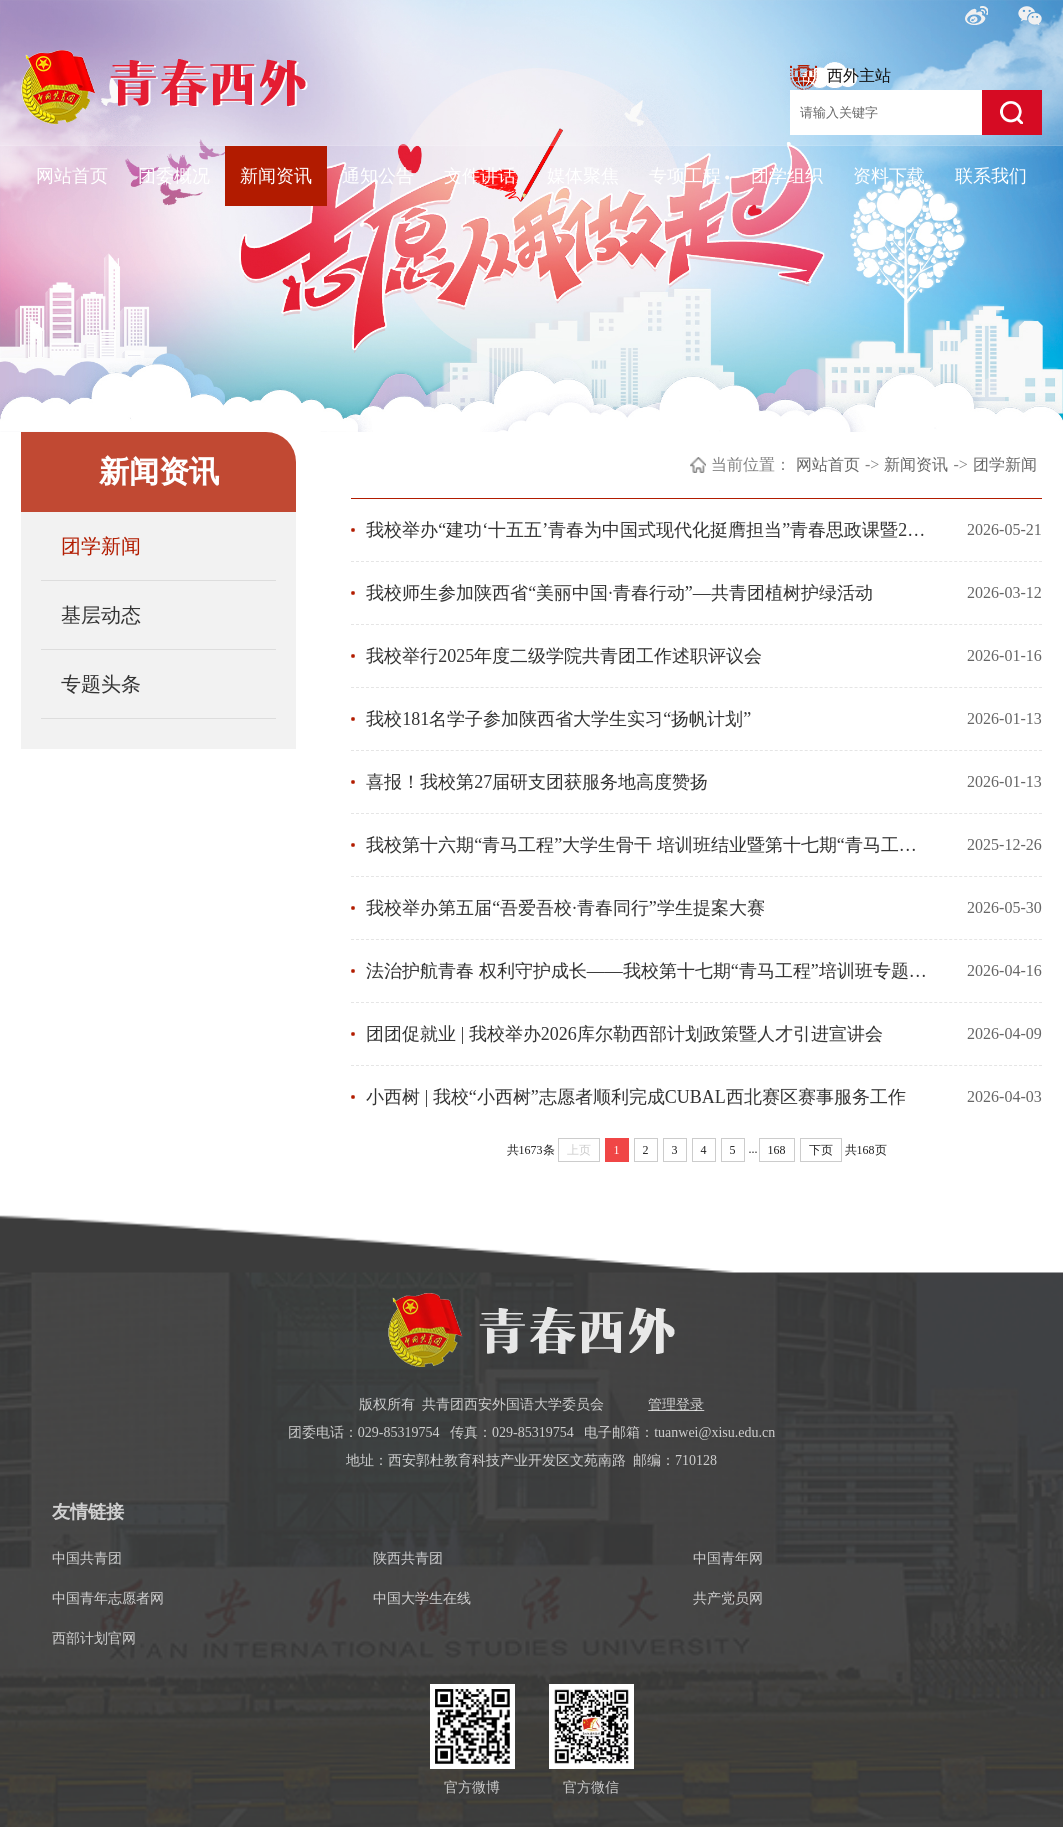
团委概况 (174, 176)
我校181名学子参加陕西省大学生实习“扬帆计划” (558, 719)
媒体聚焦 (583, 176)
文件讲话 (480, 176)
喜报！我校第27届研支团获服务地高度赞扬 (537, 782)
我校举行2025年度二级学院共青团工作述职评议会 (564, 656)
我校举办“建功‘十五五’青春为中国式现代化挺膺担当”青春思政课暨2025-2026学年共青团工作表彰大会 (649, 530)
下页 (821, 1150)
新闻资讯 (276, 176)
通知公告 (378, 176)
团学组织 (787, 176)
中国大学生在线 (422, 1598)
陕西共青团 (408, 1558)
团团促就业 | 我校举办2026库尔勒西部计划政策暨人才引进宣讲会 (624, 1034)
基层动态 (101, 615)
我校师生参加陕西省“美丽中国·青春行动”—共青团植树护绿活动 (619, 593)
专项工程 (685, 176)
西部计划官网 (94, 1638)
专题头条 (101, 684)
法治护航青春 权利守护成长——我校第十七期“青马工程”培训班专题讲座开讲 (649, 971)
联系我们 (991, 176)
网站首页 (72, 176)
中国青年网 (728, 1558)
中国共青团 (87, 1558)
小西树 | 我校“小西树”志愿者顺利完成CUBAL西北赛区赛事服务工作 (636, 1097)
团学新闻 (101, 546)
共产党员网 (728, 1598)
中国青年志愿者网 (108, 1598)
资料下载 (889, 176)
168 (777, 1150)
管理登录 (676, 1404)
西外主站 (840, 77)
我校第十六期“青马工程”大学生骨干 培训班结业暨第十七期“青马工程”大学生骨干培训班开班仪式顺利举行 (649, 845)
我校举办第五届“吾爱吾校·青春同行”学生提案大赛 (565, 908)
